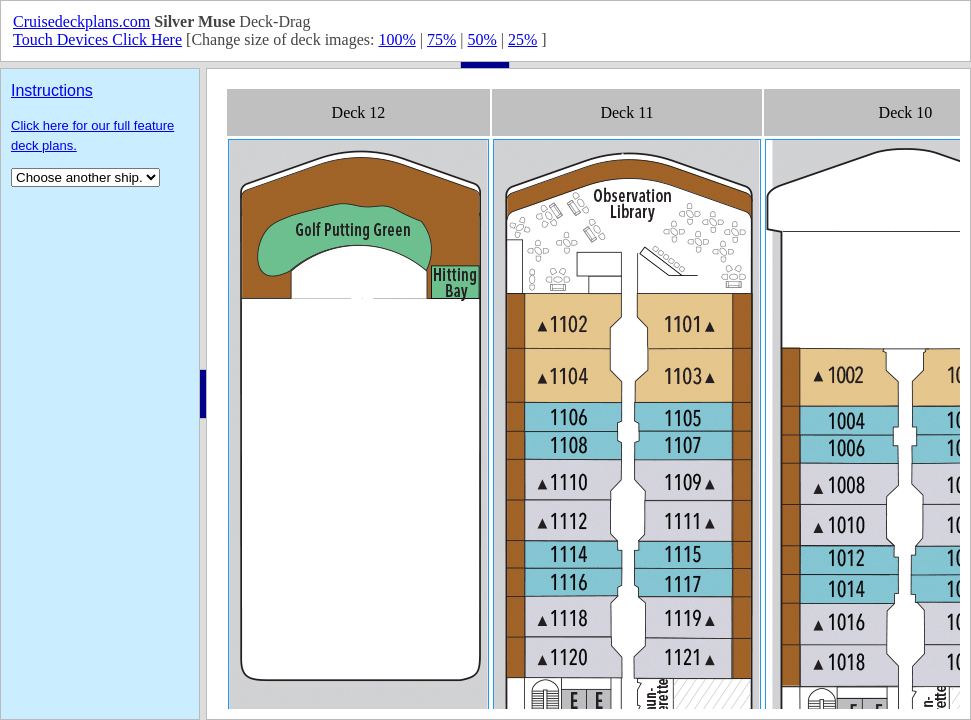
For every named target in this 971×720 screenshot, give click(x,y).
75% (441, 39)
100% (396, 39)
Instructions (52, 90)
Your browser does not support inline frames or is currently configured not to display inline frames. (588, 394)
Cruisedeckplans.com (81, 21)
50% (481, 39)
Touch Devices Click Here (97, 39)
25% (522, 39)
